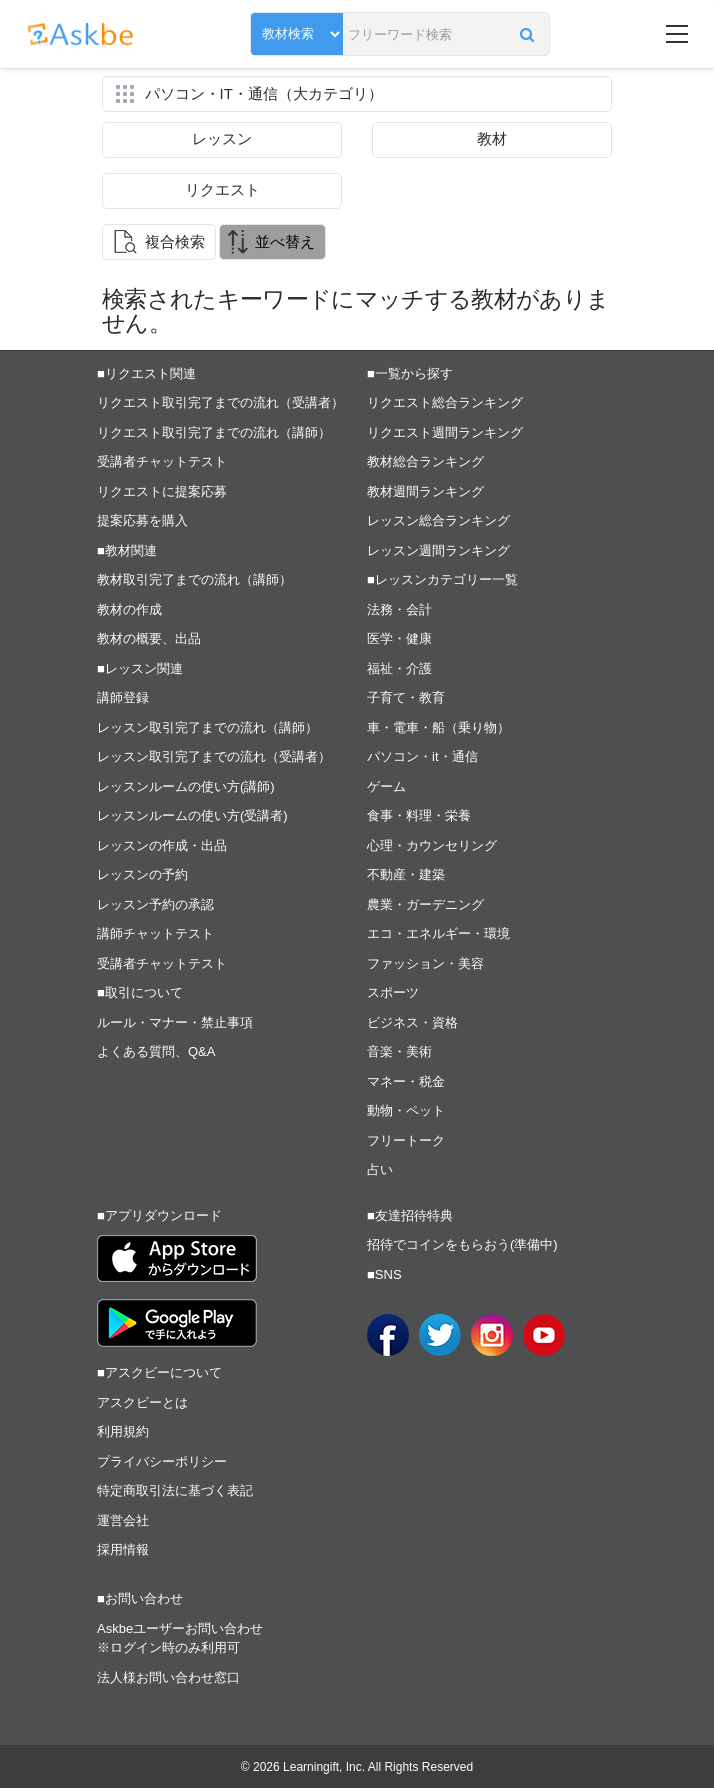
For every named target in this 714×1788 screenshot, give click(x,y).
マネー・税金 (406, 1081)
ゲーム (386, 786)
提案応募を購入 (142, 520)
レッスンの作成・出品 (162, 845)
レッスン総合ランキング (438, 520)
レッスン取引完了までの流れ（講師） (207, 727)
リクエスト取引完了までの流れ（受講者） (220, 402)
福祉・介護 (399, 668)
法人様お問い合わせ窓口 (168, 1677)
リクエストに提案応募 (162, 491)
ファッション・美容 (425, 963)
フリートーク (406, 1140)
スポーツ (393, 992)
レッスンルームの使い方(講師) (186, 786)
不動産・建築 (406, 874)
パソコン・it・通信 (422, 756)
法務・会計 (399, 609)
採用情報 (123, 1549)
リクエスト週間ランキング (445, 432)
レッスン (222, 138)
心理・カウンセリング (432, 845)
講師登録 (123, 697)
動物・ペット (406, 1110)
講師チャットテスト (155, 933)
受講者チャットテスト (162, 461)
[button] (526, 34)
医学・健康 (399, 638)
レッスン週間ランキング (438, 550)
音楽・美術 (399, 1051)
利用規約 (123, 1431)
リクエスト (222, 189)
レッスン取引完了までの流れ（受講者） (214, 756)
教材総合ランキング (425, 461)
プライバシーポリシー (162, 1461)
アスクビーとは (142, 1402)
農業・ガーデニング (425, 904)
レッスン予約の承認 (155, 904)
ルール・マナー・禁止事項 (175, 1022)
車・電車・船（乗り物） (438, 727)
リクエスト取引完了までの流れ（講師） (214, 432)
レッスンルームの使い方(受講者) (192, 815)
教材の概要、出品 (149, 638)
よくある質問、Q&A (156, 1051)
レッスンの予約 (142, 874)
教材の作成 (129, 609)
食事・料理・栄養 (419, 815)
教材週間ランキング (425, 491)
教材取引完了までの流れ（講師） (194, 579)
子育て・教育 (406, 697)
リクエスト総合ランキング (445, 402)
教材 (492, 138)
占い (380, 1169)
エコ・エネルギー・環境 (438, 933)
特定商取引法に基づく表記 (175, 1490)
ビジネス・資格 (412, 1022)
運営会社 (123, 1520)
